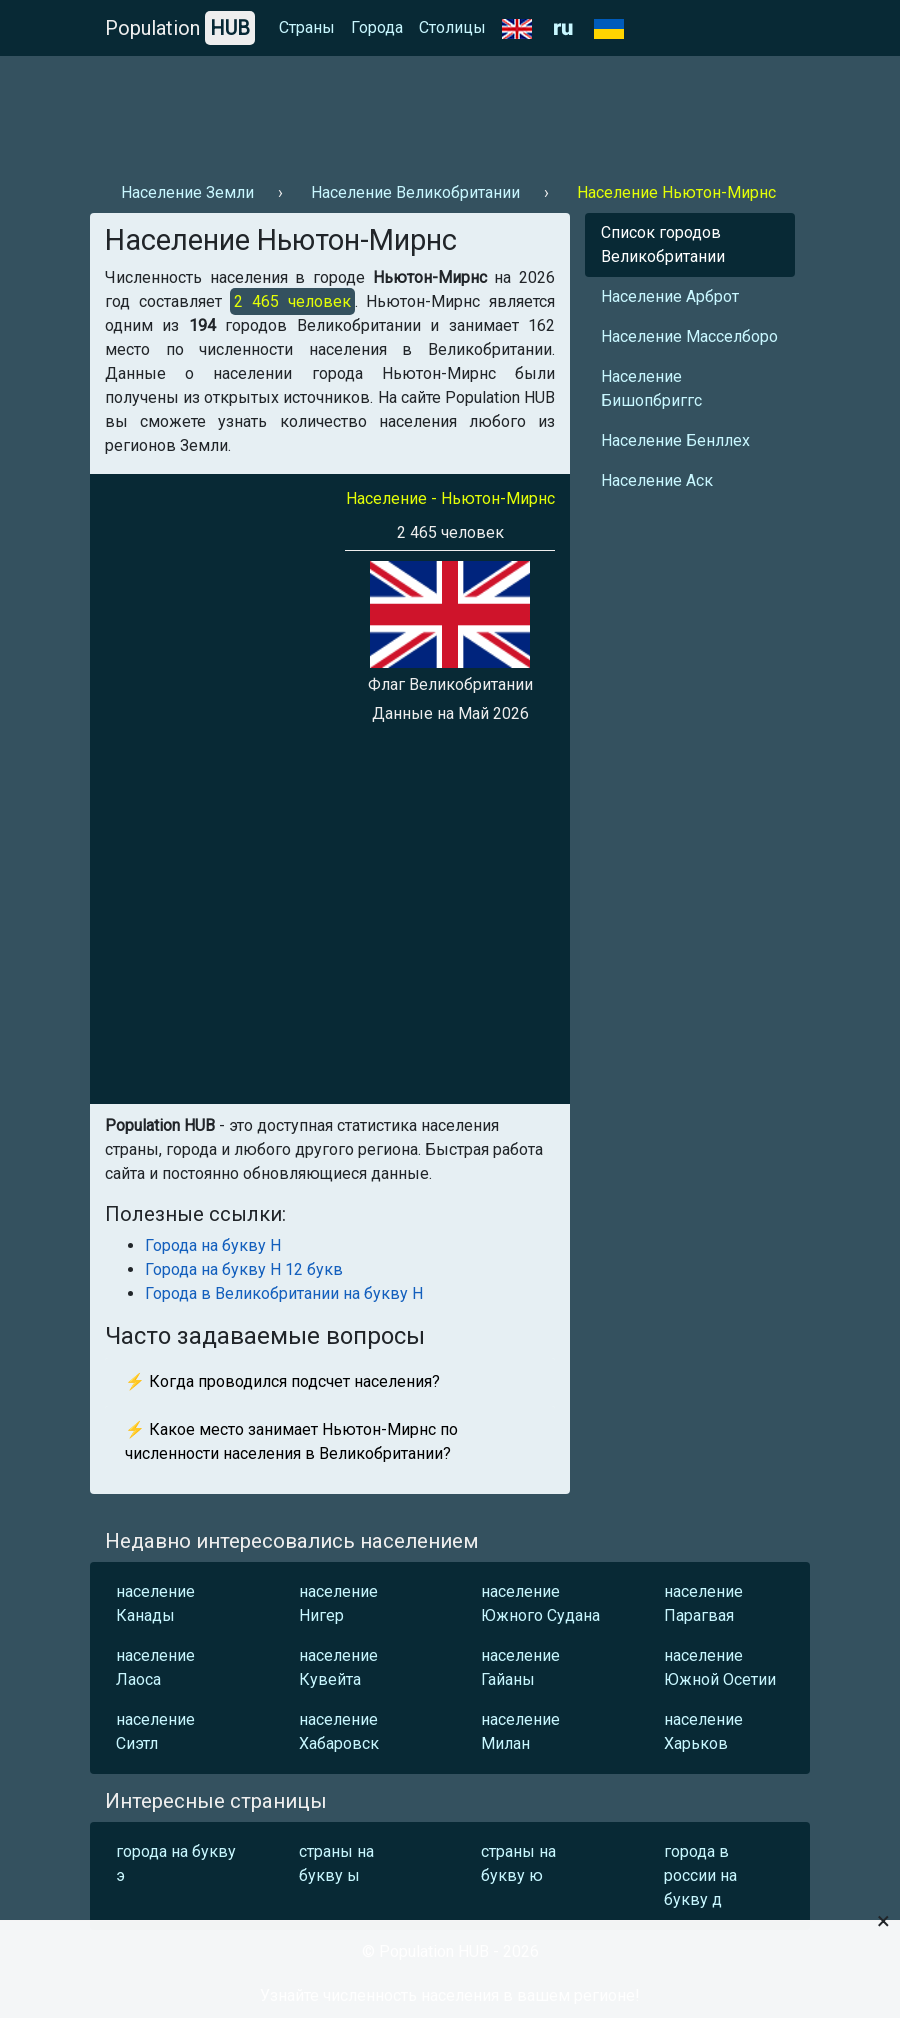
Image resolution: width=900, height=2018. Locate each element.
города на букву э (176, 1863)
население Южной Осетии (720, 1667)
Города (377, 27)
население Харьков (703, 1731)
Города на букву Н (213, 1245)
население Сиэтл (155, 1731)
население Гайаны (520, 1667)
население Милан (520, 1731)
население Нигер (338, 1603)
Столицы (452, 27)
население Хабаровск (339, 1731)
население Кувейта (338, 1667)
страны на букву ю (518, 1863)
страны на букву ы (336, 1863)
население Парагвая (703, 1603)
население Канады (155, 1603)
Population (180, 28)
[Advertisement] (450, 111)
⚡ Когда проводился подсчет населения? (282, 1381)
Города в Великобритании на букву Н (284, 1293)
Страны (307, 27)
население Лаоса (155, 1667)
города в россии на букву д (700, 1875)
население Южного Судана (540, 1603)
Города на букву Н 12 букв (244, 1269)
